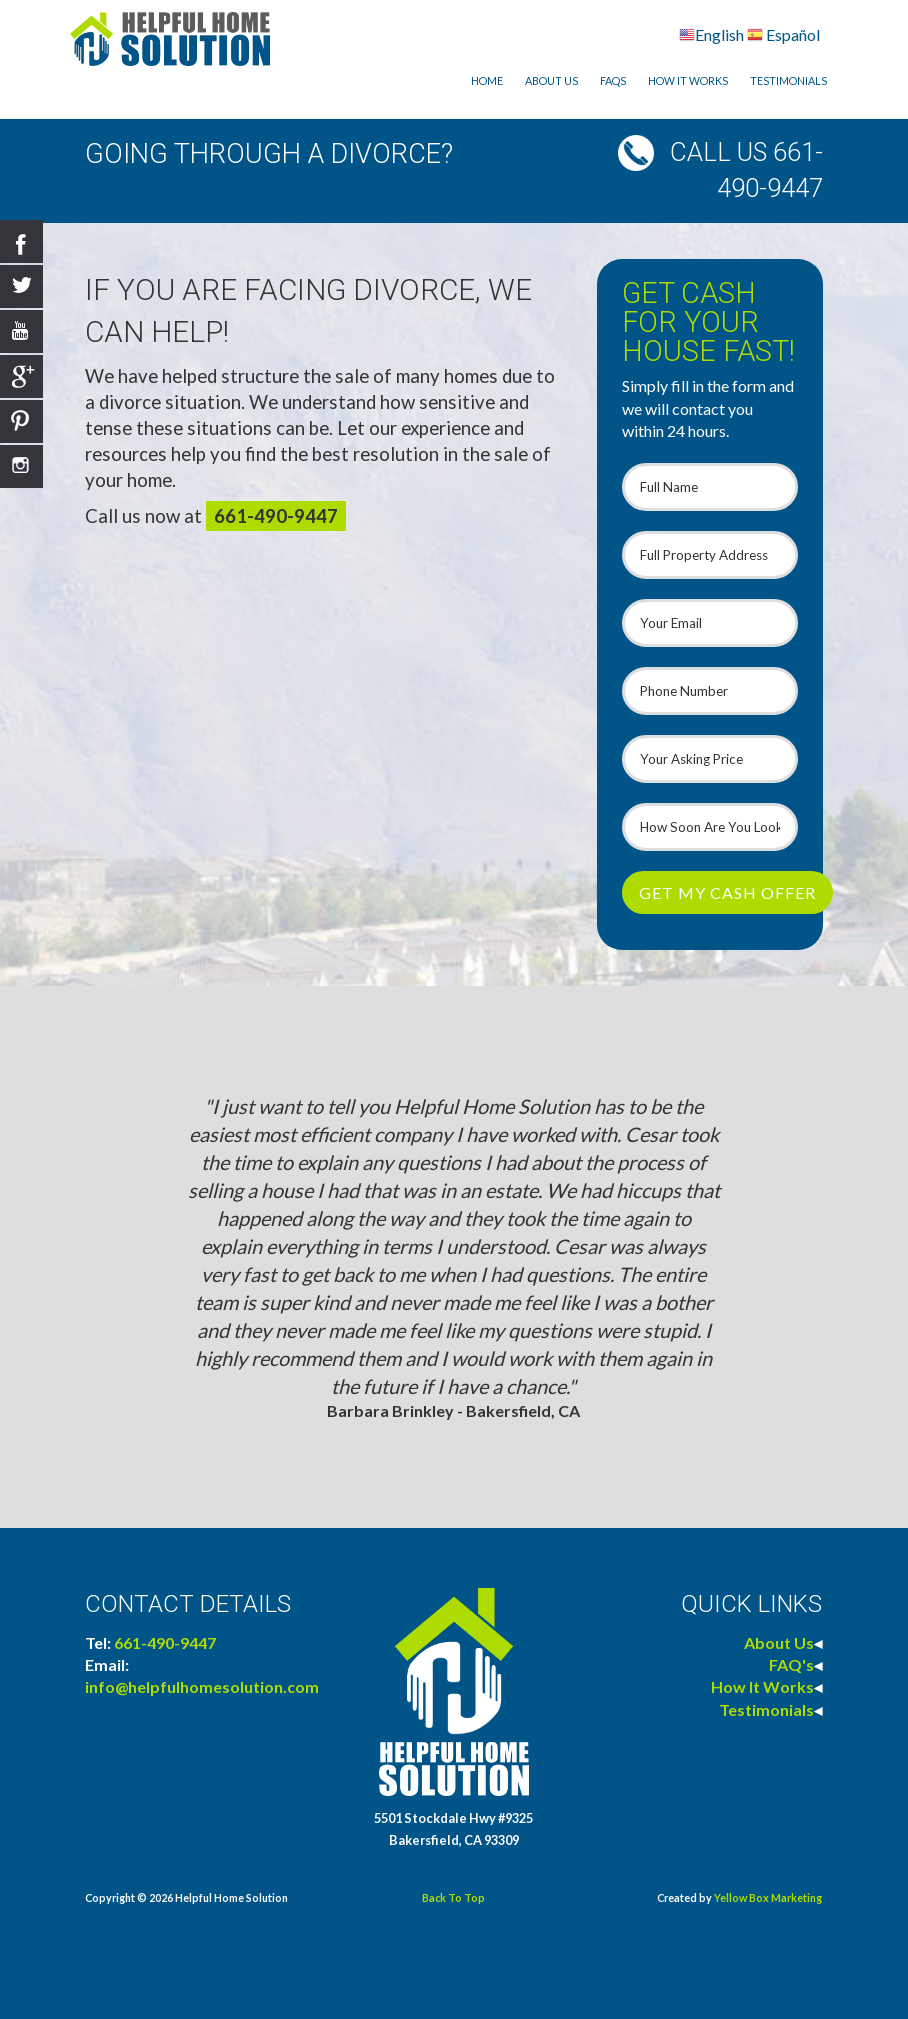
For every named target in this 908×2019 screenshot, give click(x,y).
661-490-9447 (276, 516)
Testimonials (788, 80)
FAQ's (791, 1664)
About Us (551, 80)
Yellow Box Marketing (768, 1897)
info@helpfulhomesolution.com (202, 1686)
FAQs (613, 80)
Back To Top (453, 1897)
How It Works (688, 80)
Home (487, 80)
